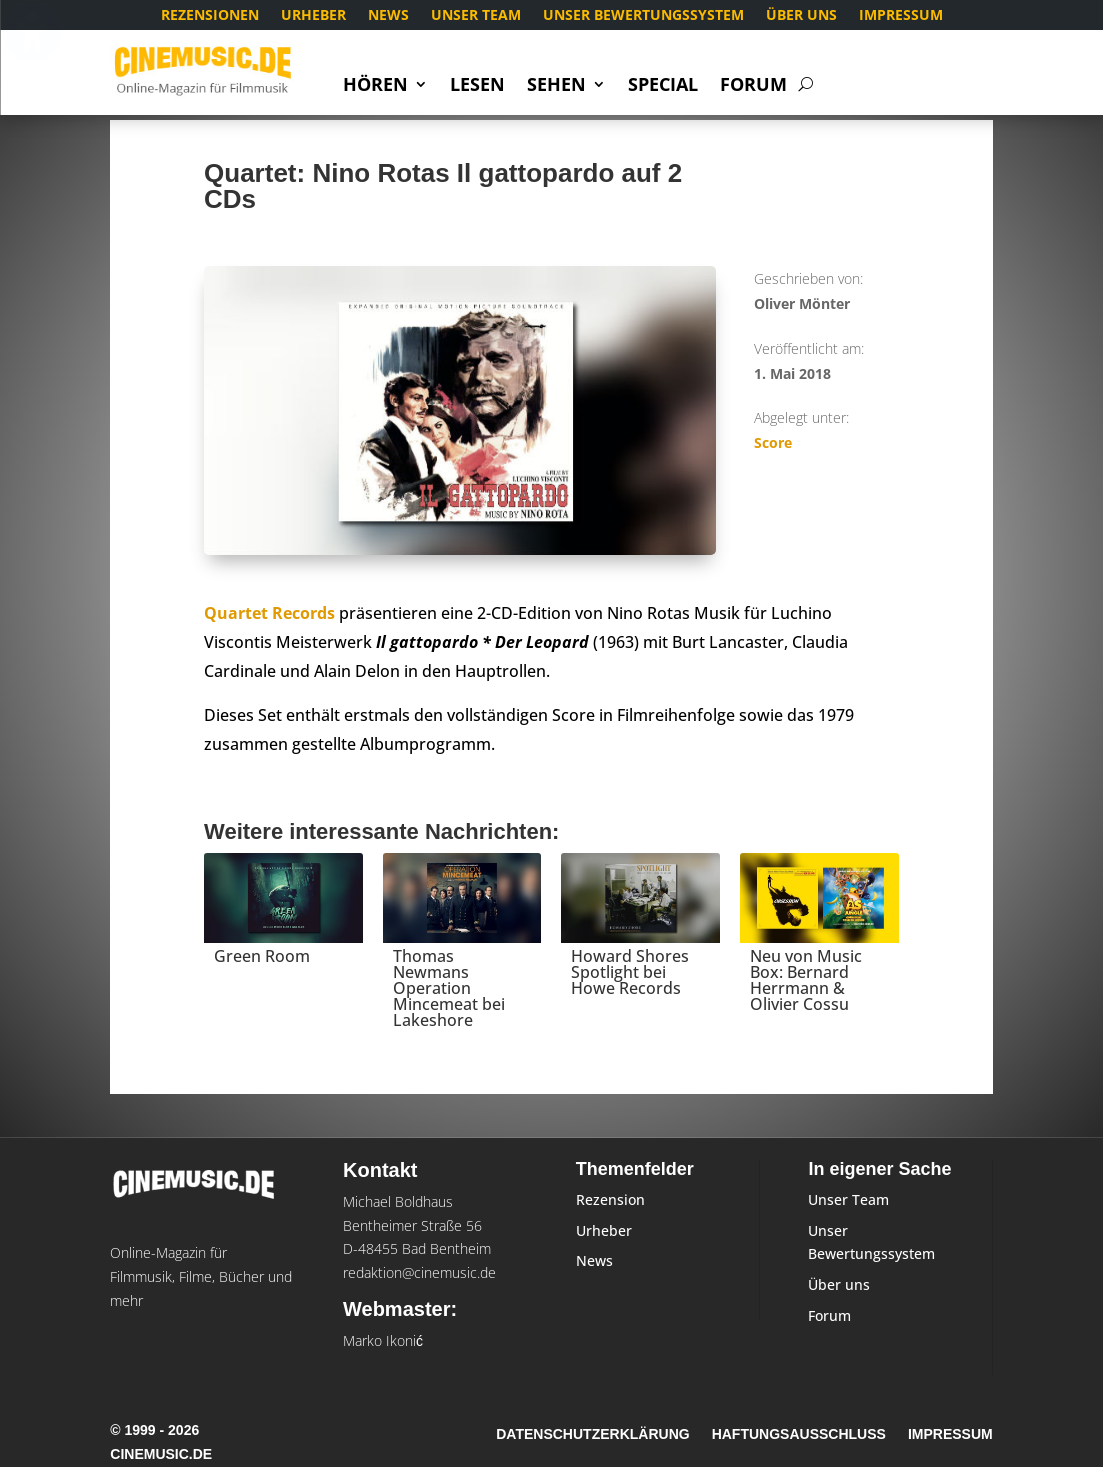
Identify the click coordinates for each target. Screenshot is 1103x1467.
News (388, 16)
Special (663, 86)
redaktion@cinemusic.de (419, 1272)
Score (773, 442)
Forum (753, 86)
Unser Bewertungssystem (643, 16)
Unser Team (476, 16)
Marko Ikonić (383, 1340)
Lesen (477, 86)
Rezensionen (210, 16)
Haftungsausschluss (799, 1434)
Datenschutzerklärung (592, 1434)
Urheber (313, 16)
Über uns (801, 16)
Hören (375, 86)
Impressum (901, 16)
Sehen (556, 86)
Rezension (610, 1199)
